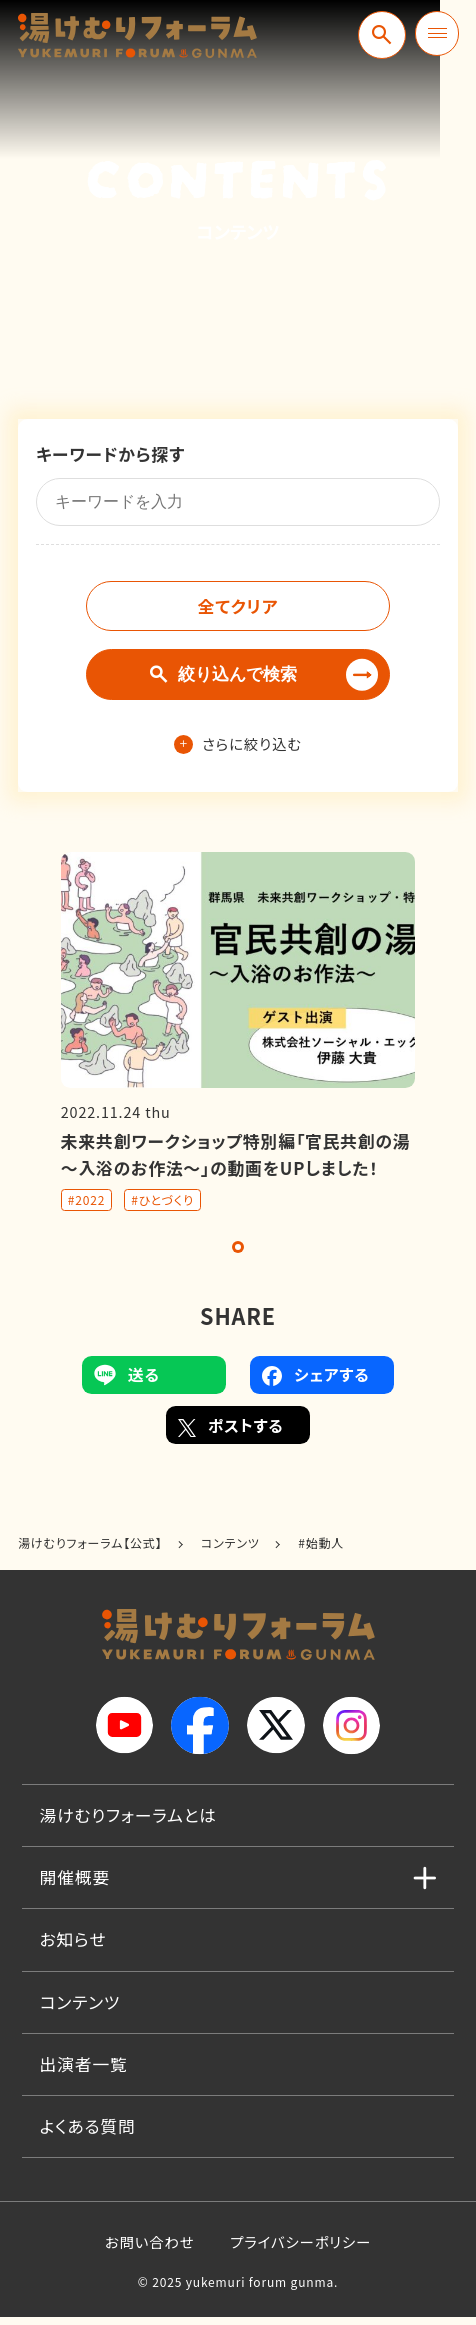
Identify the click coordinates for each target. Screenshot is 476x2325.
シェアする (315, 1383)
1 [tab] (238, 1255)
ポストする (231, 1433)
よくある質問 (88, 2134)
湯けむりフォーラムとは (128, 1823)
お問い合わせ (150, 2249)
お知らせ (73, 1947)
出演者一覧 (84, 2072)
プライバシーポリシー (300, 2249)
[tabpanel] (238, 1040)
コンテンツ (80, 2010)
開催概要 (75, 1885)
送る (127, 1383)
